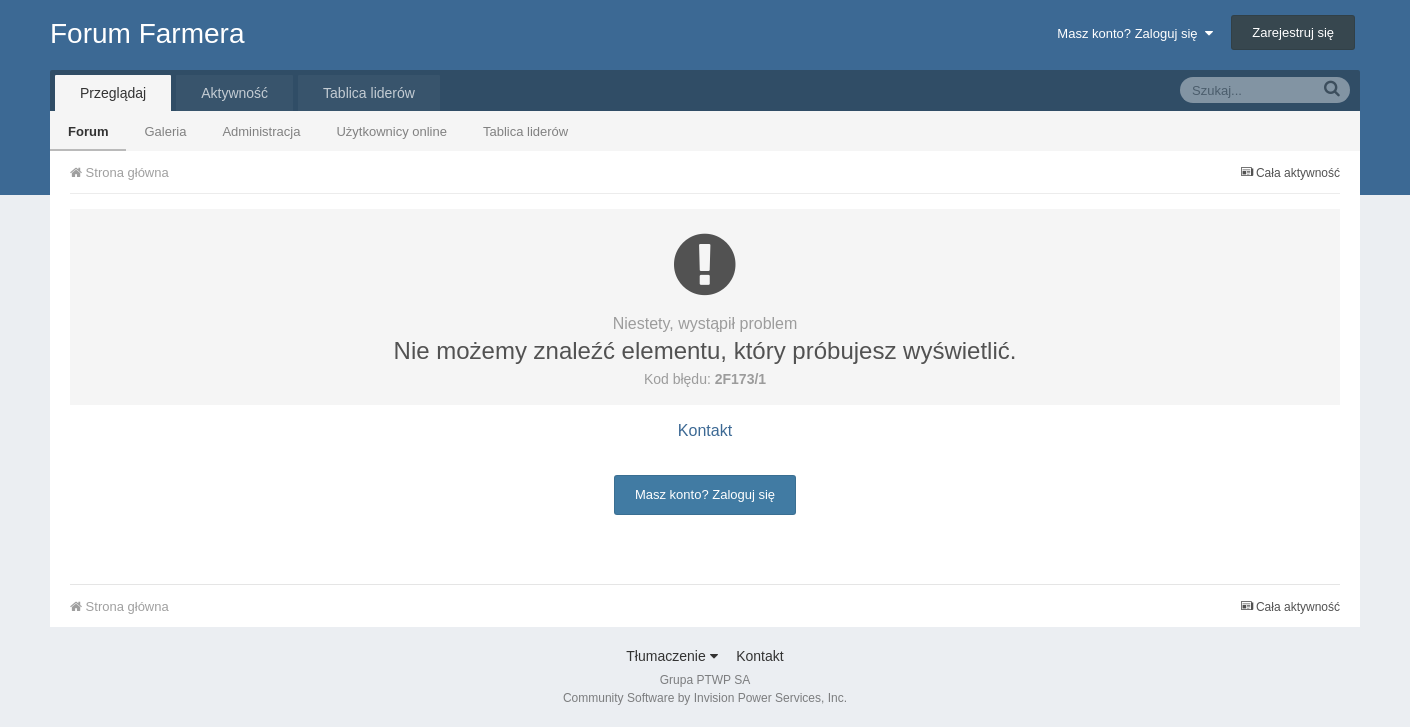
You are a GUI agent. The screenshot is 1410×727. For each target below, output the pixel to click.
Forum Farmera (147, 33)
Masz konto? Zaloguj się (1134, 33)
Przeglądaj (113, 93)
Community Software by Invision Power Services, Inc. (705, 698)
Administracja (261, 131)
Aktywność (234, 93)
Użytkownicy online (391, 131)
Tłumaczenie (671, 656)
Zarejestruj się (1293, 32)
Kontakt (705, 430)
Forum (88, 131)
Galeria (165, 131)
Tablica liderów (525, 131)
